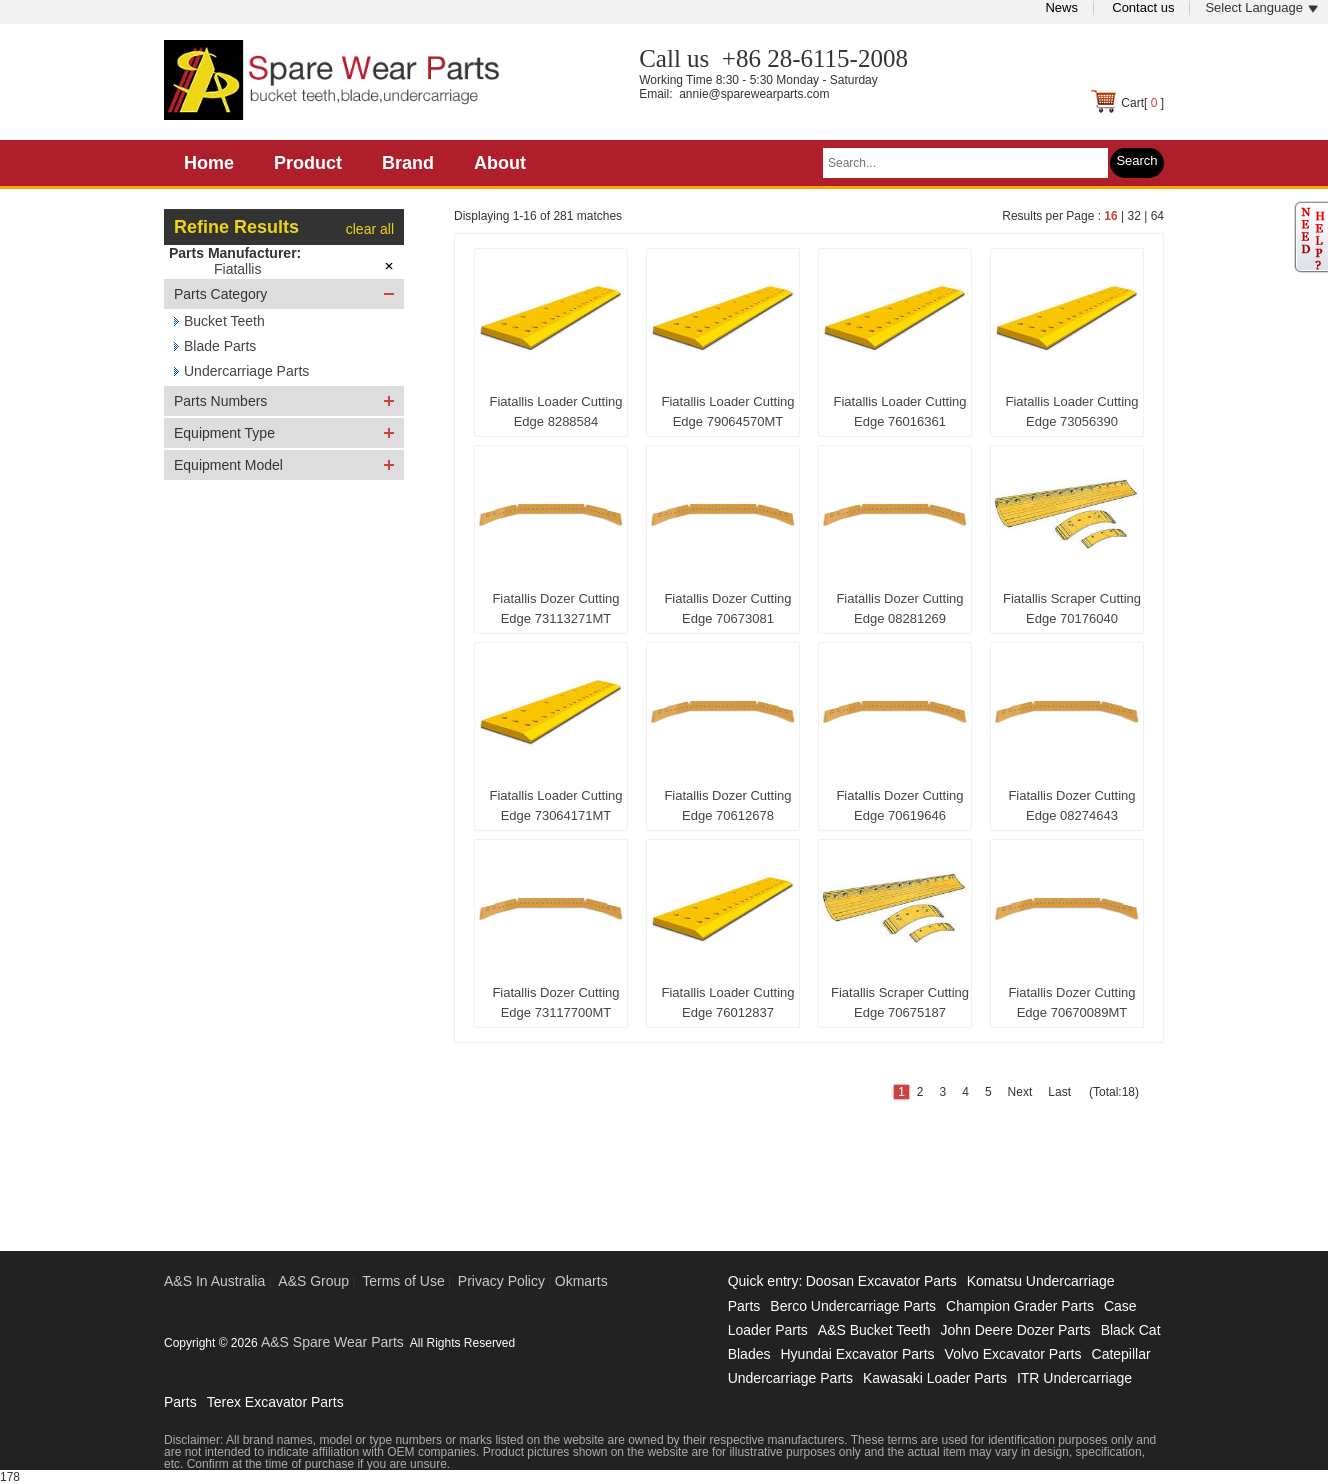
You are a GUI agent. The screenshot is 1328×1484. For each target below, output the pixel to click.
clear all (370, 229)
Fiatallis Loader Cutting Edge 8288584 (556, 411)
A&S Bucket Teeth (874, 1330)
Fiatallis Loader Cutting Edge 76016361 (900, 411)
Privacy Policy (501, 1281)
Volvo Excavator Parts (1013, 1354)
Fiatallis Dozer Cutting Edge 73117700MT (555, 1002)
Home (209, 163)
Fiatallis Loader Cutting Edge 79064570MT (728, 411)
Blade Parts (220, 346)
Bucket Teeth (224, 321)
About (500, 163)
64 (1157, 216)
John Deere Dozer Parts (1015, 1330)
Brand (408, 163)
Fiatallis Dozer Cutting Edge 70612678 (727, 805)
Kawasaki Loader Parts (935, 1378)
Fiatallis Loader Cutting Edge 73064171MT (556, 805)
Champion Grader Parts (1020, 1306)
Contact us (1143, 7)
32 (1133, 216)
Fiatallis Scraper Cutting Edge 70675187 (900, 1002)
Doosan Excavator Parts (881, 1281)
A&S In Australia (214, 1281)
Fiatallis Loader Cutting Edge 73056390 (1072, 411)
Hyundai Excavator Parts (857, 1354)
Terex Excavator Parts (275, 1402)
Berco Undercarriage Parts (853, 1306)
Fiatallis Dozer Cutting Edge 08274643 (1071, 805)
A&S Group (313, 1281)
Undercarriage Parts (246, 371)
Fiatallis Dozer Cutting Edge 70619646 (899, 805)
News (1061, 7)
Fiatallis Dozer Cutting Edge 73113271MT (555, 608)
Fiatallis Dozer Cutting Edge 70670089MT (1071, 1002)
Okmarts (581, 1281)
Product (308, 163)
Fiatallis (237, 269)
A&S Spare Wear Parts (332, 1342)
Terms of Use (403, 1281)
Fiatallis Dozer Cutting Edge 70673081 (727, 608)
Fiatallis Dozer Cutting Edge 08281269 (899, 608)
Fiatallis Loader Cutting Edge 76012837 (728, 1002)
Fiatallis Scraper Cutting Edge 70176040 (1072, 608)
